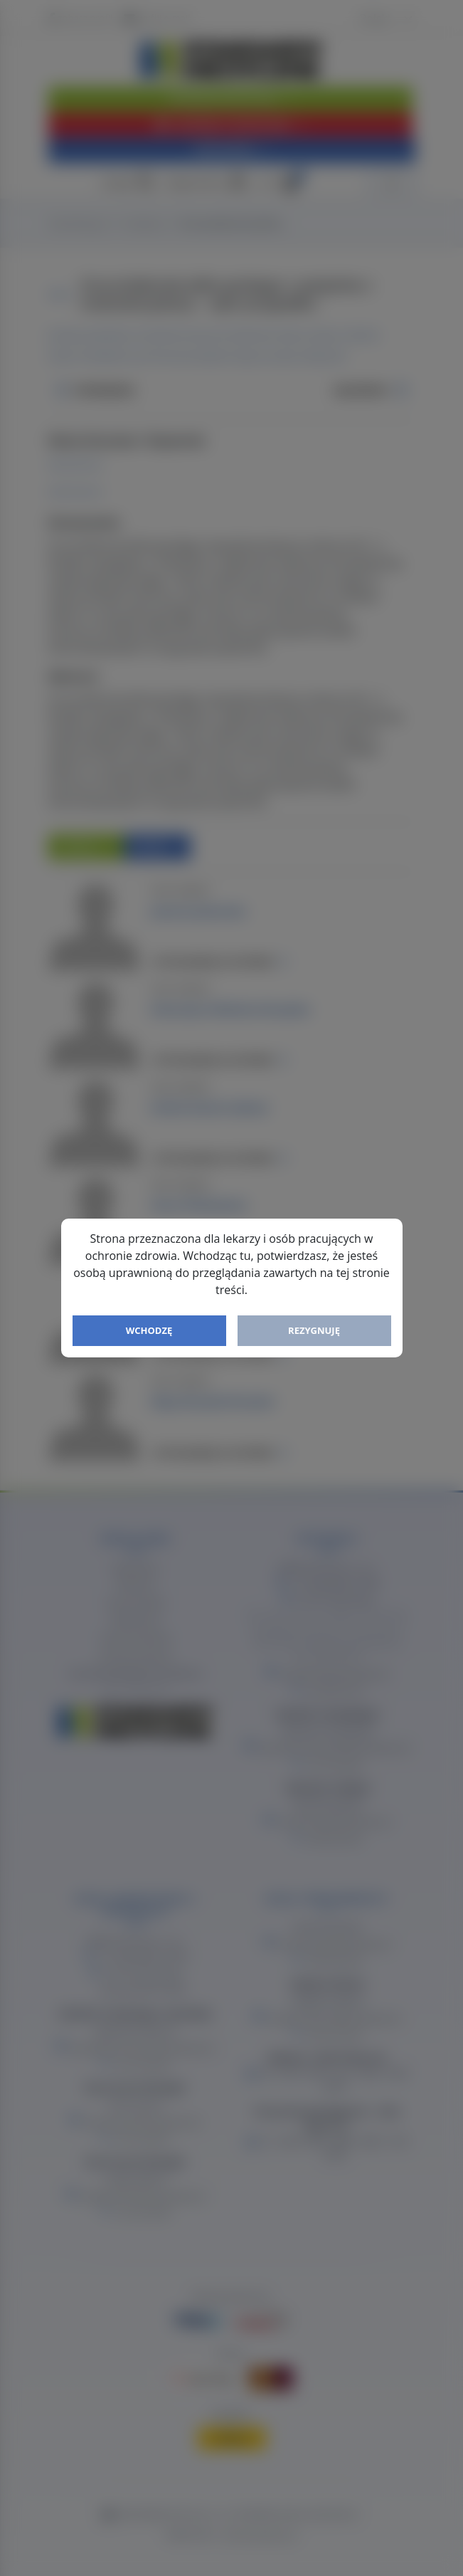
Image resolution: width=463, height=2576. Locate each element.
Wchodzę (149, 1330)
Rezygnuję (314, 1330)
